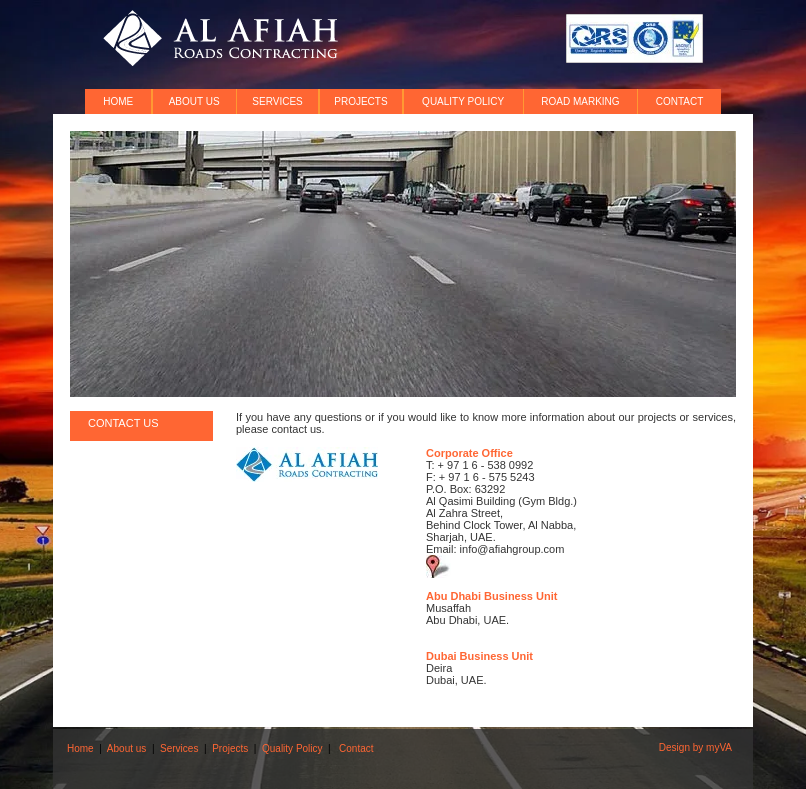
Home (80, 748)
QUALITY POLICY (463, 101)
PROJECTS (360, 101)
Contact (356, 748)
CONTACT (680, 101)
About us (126, 748)
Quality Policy (292, 748)
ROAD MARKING (580, 101)
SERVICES (277, 101)
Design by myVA (695, 747)
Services (179, 748)
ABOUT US (194, 101)
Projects (230, 748)
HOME (118, 101)
